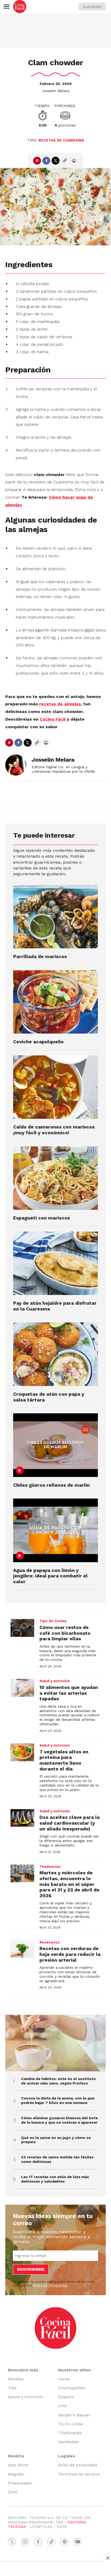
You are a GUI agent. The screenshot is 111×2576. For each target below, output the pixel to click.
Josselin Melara (55, 91)
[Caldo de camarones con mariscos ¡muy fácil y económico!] (55, 1087)
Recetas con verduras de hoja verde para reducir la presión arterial (69, 1954)
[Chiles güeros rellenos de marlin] (55, 1445)
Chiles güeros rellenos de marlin (51, 1485)
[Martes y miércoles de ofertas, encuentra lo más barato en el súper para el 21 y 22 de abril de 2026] (22, 1873)
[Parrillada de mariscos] (55, 917)
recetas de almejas (60, 703)
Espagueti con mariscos (41, 1218)
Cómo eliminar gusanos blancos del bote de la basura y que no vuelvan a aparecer (59, 2120)
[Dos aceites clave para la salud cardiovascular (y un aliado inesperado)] (22, 1818)
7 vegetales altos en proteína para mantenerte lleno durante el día (63, 1760)
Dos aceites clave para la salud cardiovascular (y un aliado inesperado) (69, 1822)
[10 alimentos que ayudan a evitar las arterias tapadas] (22, 1688)
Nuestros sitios (74, 2369)
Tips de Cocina (53, 1621)
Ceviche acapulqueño (38, 1041)
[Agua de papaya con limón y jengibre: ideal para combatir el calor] (55, 1530)
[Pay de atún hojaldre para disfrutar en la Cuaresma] (55, 1263)
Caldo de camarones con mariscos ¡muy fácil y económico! (54, 1129)
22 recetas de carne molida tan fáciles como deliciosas (57, 2159)
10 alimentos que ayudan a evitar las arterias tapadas (68, 1692)
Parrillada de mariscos (40, 956)
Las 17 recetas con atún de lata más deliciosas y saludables (55, 2179)
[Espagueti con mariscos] (55, 1178)
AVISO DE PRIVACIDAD (50, 2285)
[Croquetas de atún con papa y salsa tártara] (55, 1354)
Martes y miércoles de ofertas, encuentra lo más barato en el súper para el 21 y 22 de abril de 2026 (69, 1884)
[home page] (19, 6)
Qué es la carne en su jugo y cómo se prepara (56, 2139)
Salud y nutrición (54, 1681)
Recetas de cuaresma (61, 140)
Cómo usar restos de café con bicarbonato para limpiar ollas (64, 1632)
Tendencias (49, 1867)
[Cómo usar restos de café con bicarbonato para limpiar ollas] (22, 1628)
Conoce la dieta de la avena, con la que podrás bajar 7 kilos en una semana (57, 2100)
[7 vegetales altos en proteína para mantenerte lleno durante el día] (22, 1752)
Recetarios (49, 1942)
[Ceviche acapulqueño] (55, 1002)
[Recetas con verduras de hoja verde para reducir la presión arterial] (22, 1949)
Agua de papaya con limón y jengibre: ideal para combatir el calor (50, 1575)
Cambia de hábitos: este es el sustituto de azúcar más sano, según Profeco (58, 2081)
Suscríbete (92, 6)
